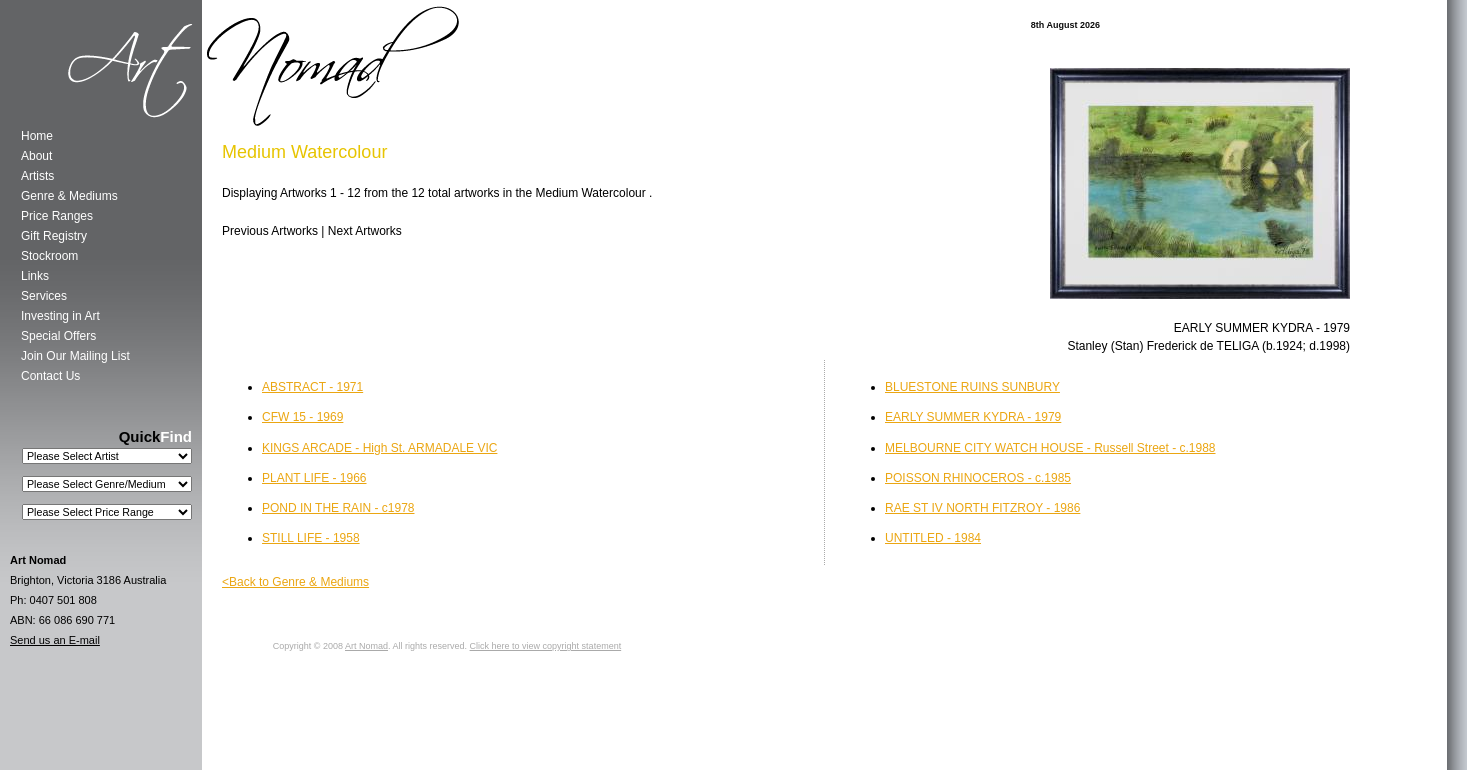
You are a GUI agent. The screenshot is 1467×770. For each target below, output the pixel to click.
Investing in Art (60, 316)
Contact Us (50, 376)
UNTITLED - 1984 (933, 538)
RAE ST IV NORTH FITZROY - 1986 (982, 508)
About (36, 156)
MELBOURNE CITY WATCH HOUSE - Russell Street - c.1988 (1050, 448)
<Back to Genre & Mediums (295, 582)
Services (44, 296)
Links (35, 276)
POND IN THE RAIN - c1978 (338, 508)
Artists (37, 176)
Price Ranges (57, 216)
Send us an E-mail (55, 640)
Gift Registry (54, 236)
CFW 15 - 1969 (302, 417)
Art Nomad (366, 646)
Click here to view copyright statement (546, 646)
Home (37, 136)
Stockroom (49, 256)
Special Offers (58, 336)
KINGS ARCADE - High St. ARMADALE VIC (379, 448)
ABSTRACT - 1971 (312, 387)
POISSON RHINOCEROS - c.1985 (978, 478)
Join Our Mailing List (75, 356)
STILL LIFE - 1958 (311, 538)
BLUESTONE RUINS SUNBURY (972, 387)
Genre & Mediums (69, 196)
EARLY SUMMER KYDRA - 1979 (973, 417)
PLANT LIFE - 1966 (314, 478)
